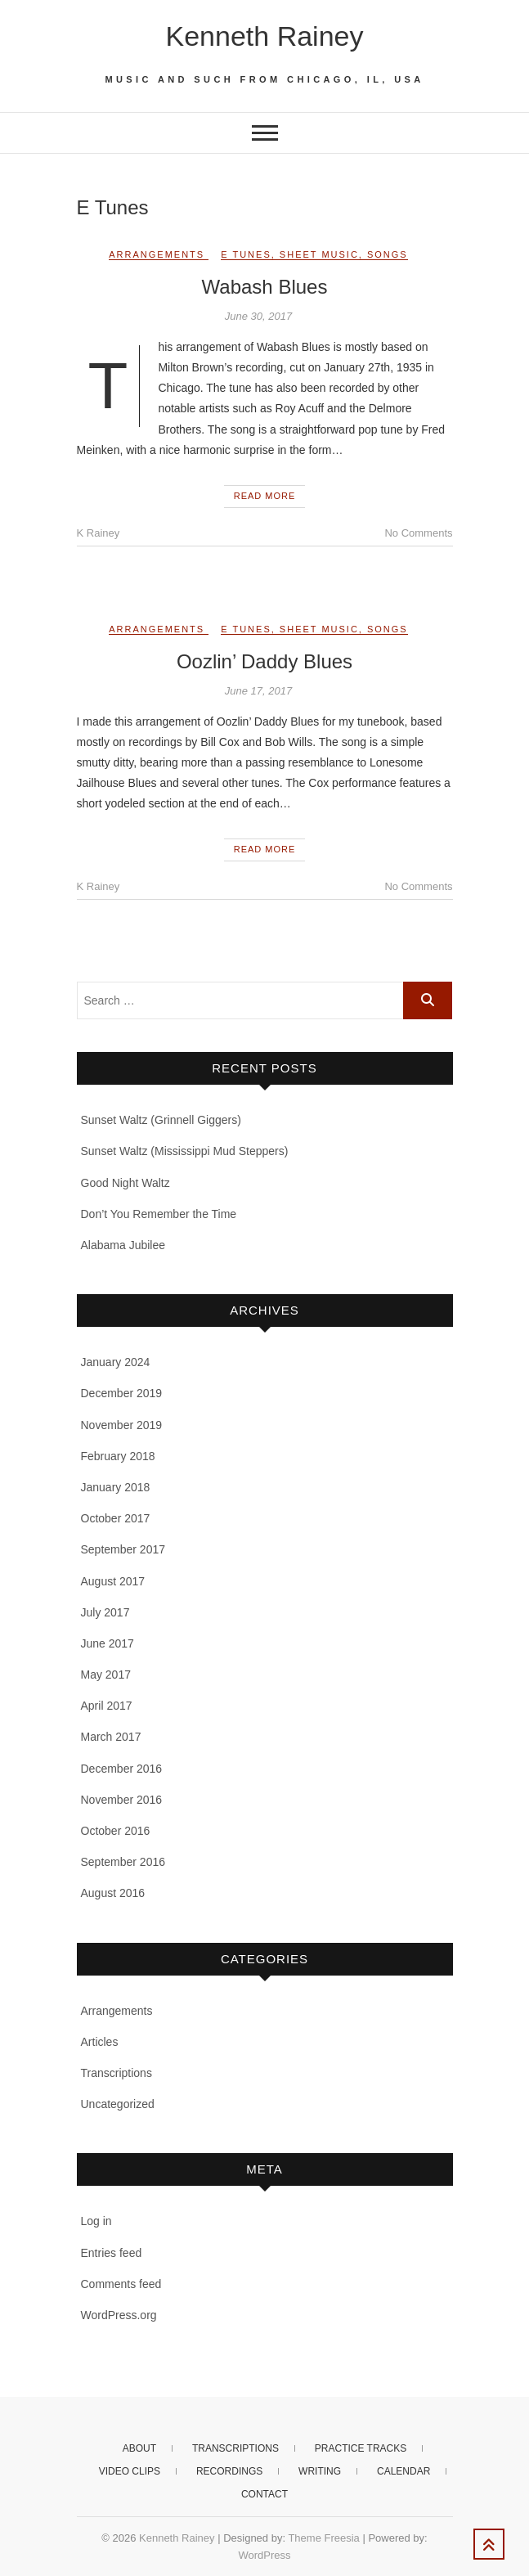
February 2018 (118, 1456)
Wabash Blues (265, 287)
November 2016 (122, 1799)
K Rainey (98, 533)
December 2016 (122, 1768)
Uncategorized (118, 2104)
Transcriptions (116, 2072)
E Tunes (246, 254)
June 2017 (107, 1643)
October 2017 (115, 1518)
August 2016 (113, 1892)
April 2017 (106, 1705)
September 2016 (123, 1861)
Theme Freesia (323, 2538)
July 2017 (105, 1612)
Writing (319, 2471)
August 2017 (113, 1581)
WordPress (264, 2555)
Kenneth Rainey (265, 36)
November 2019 (122, 1425)
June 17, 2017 (258, 691)
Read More (265, 496)
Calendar (403, 2471)
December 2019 (122, 1393)
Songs (387, 254)
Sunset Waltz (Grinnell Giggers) (161, 1119)
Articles (100, 2041)
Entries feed (111, 2252)
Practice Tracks (360, 2448)
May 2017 (106, 1674)
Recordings (229, 2471)
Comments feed (121, 2284)
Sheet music (319, 254)
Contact (264, 2494)
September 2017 (123, 1549)
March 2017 (111, 1736)
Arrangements (156, 254)
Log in (96, 2221)
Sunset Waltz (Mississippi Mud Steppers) (185, 1151)
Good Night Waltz (125, 1182)
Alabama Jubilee (123, 1245)
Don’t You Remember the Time (159, 1214)
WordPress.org (119, 2315)
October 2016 (115, 1830)
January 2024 (115, 1362)
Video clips (129, 2471)
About (139, 2448)
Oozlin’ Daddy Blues (264, 661)
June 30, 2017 (258, 316)
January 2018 (115, 1487)
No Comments (418, 533)
